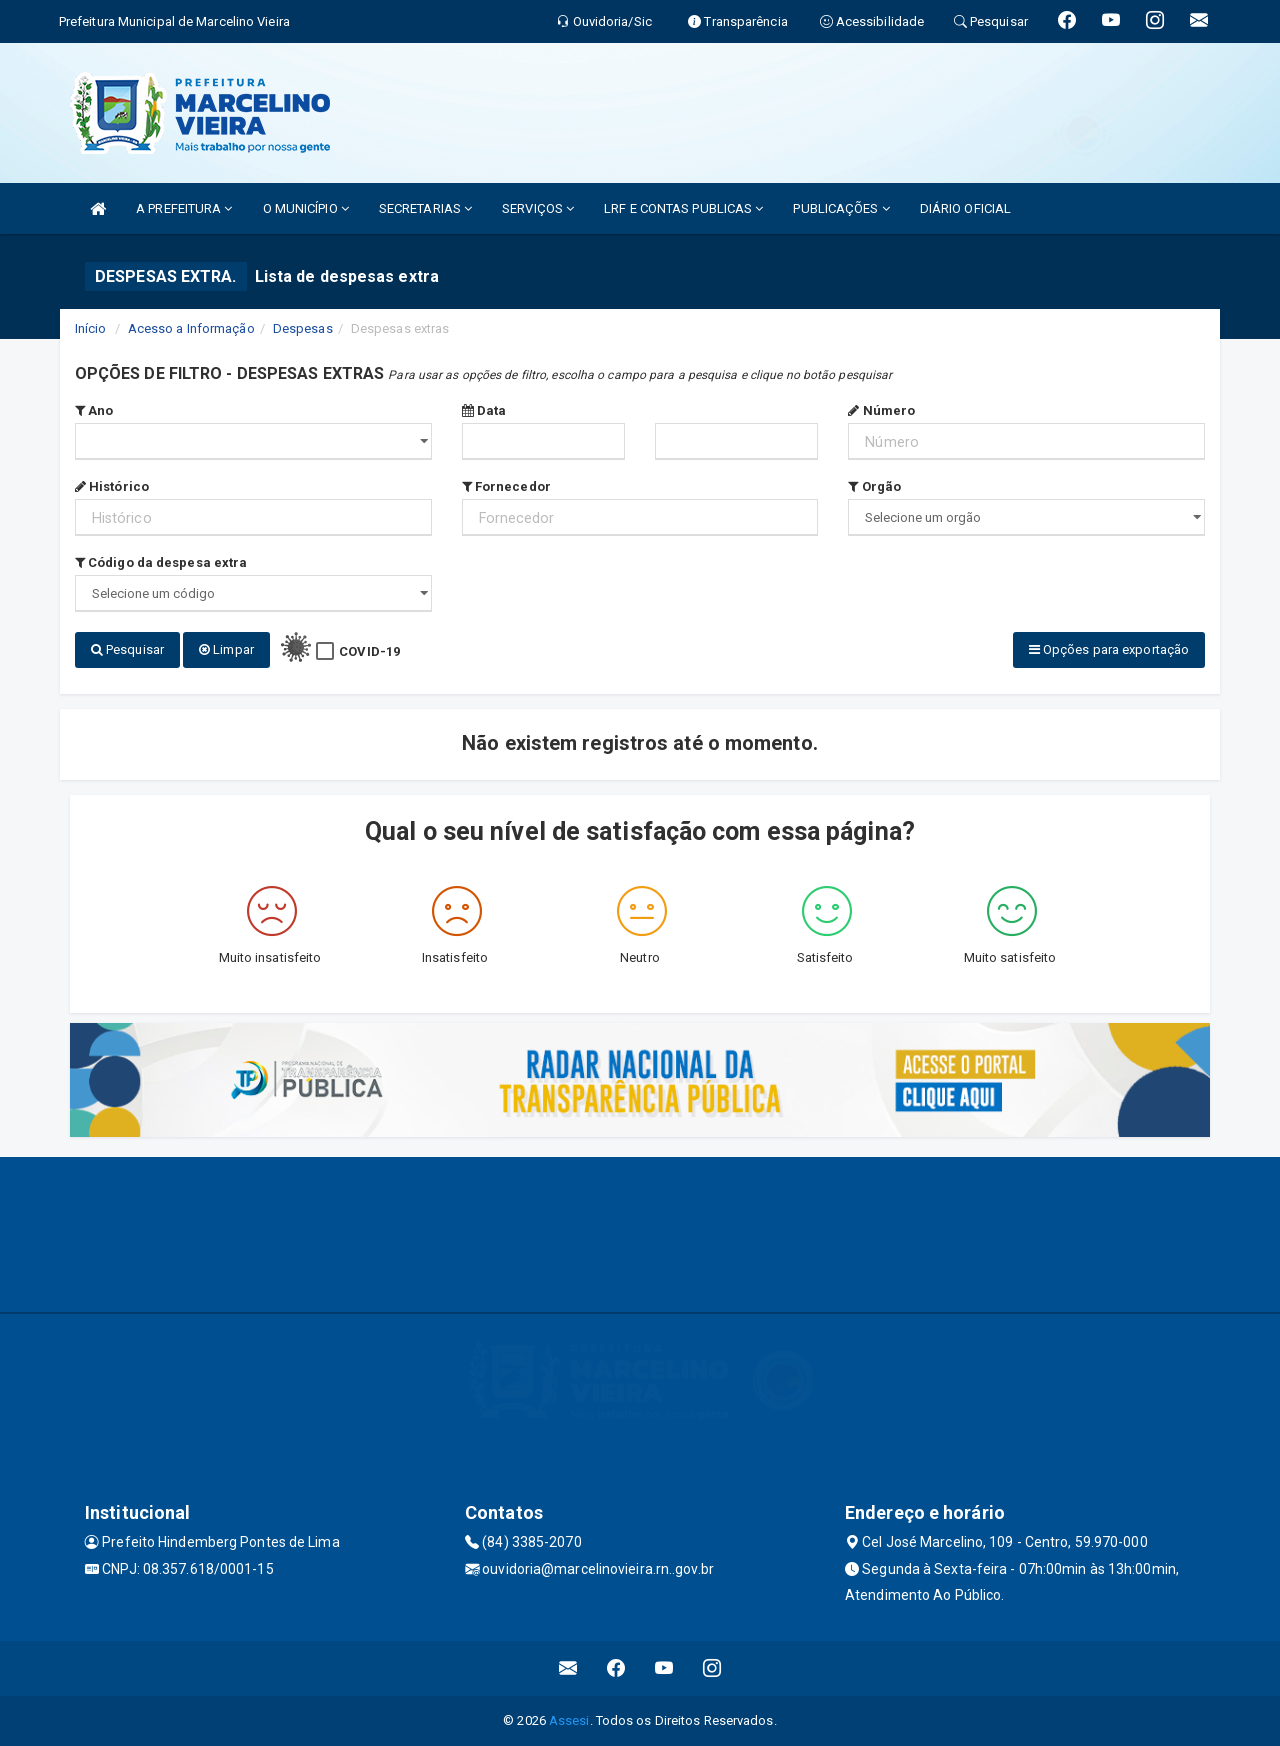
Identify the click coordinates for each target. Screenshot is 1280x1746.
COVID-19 (369, 651)
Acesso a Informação (191, 328)
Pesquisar (127, 649)
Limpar (226, 649)
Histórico (112, 486)
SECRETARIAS (425, 208)
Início (91, 328)
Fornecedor (506, 486)
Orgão (874, 486)
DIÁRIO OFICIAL (965, 208)
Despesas (303, 328)
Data (484, 410)
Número (881, 410)
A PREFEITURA (184, 208)
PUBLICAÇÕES (841, 208)
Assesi (569, 1720)
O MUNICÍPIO (306, 208)
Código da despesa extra (161, 562)
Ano (94, 410)
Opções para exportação (1109, 649)
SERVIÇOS (538, 208)
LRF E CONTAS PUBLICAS (683, 208)
